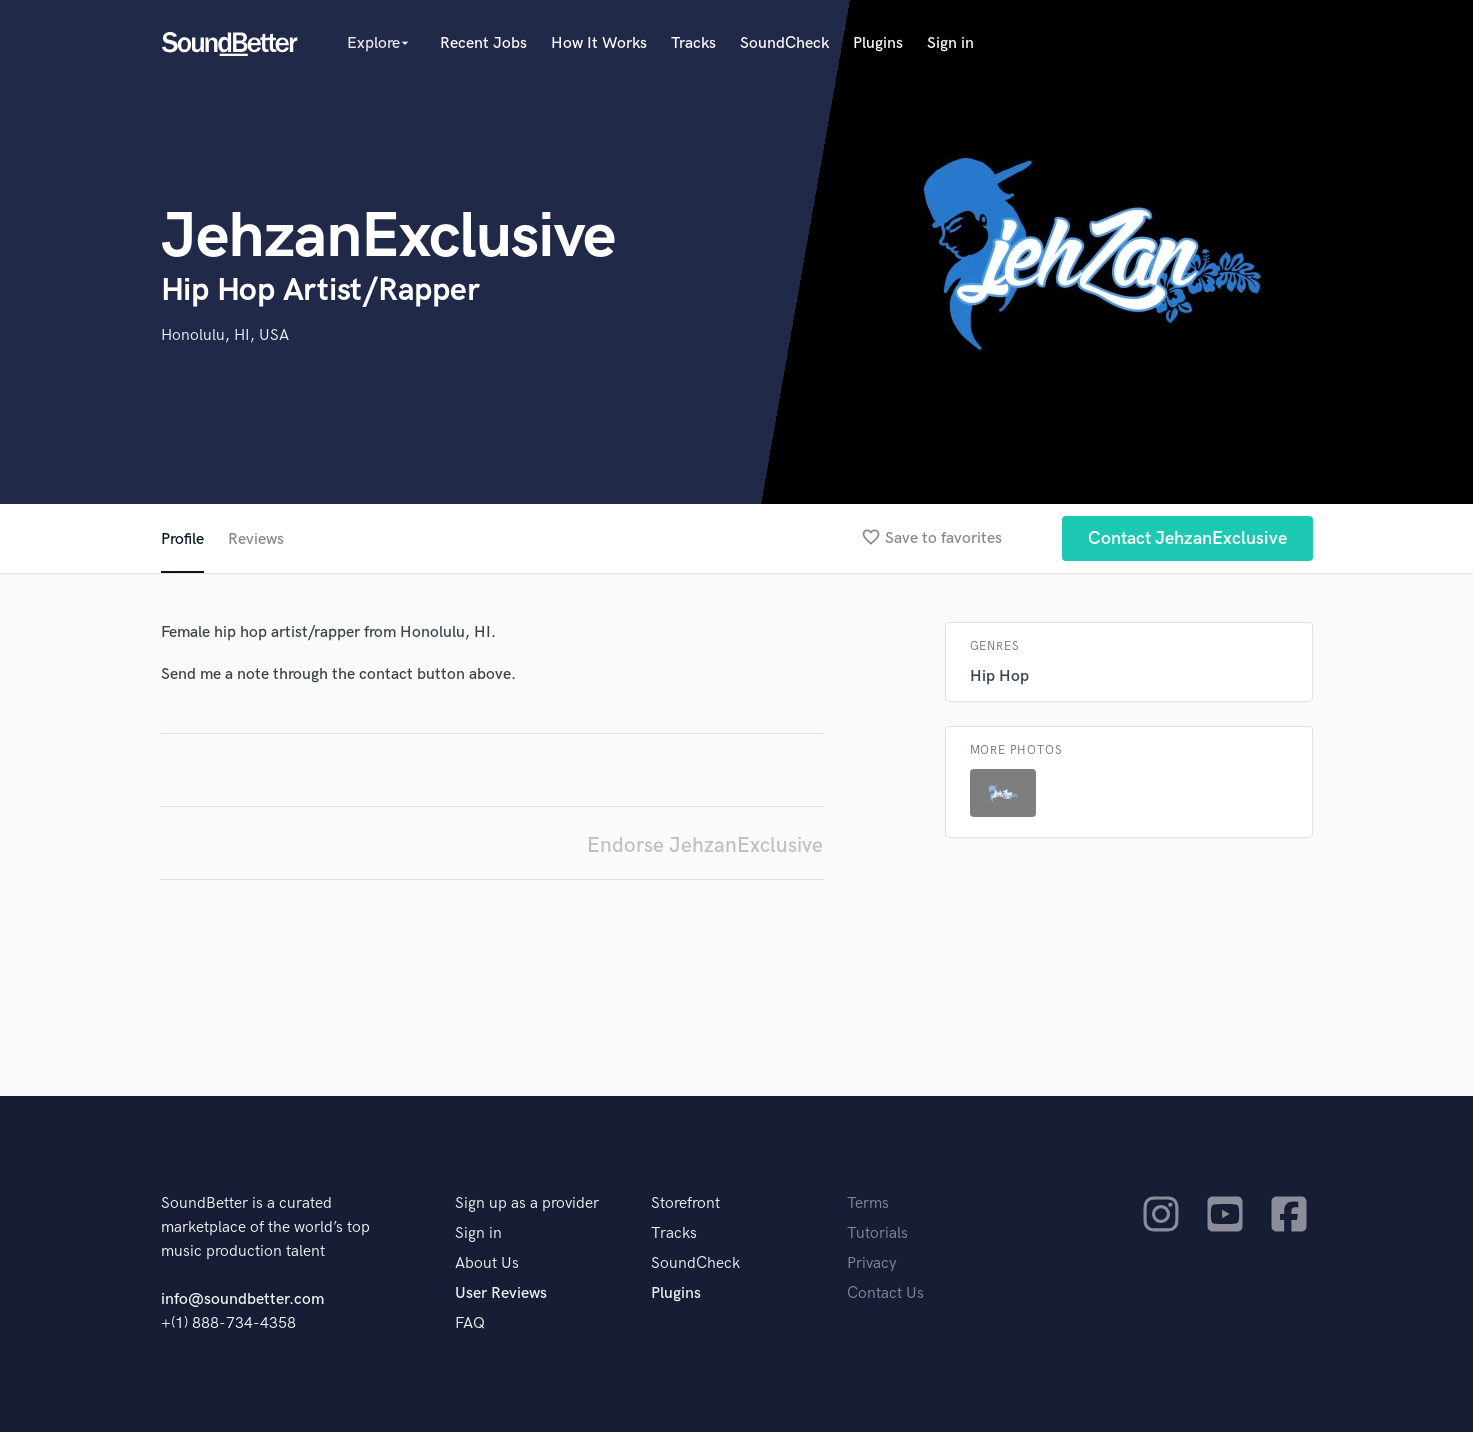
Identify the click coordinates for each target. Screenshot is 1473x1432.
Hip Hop (999, 676)
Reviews (256, 539)
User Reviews (501, 1293)
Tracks (693, 43)
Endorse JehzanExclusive (705, 845)
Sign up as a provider (527, 1203)
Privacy (872, 1263)
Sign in (950, 43)
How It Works (599, 43)
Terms (868, 1203)
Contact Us (885, 1293)
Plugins (878, 43)
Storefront (685, 1203)
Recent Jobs (483, 43)
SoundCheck (784, 43)
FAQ (470, 1323)
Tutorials (877, 1233)
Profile (182, 539)
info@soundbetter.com (242, 1299)
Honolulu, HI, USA (225, 335)
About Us (487, 1263)
